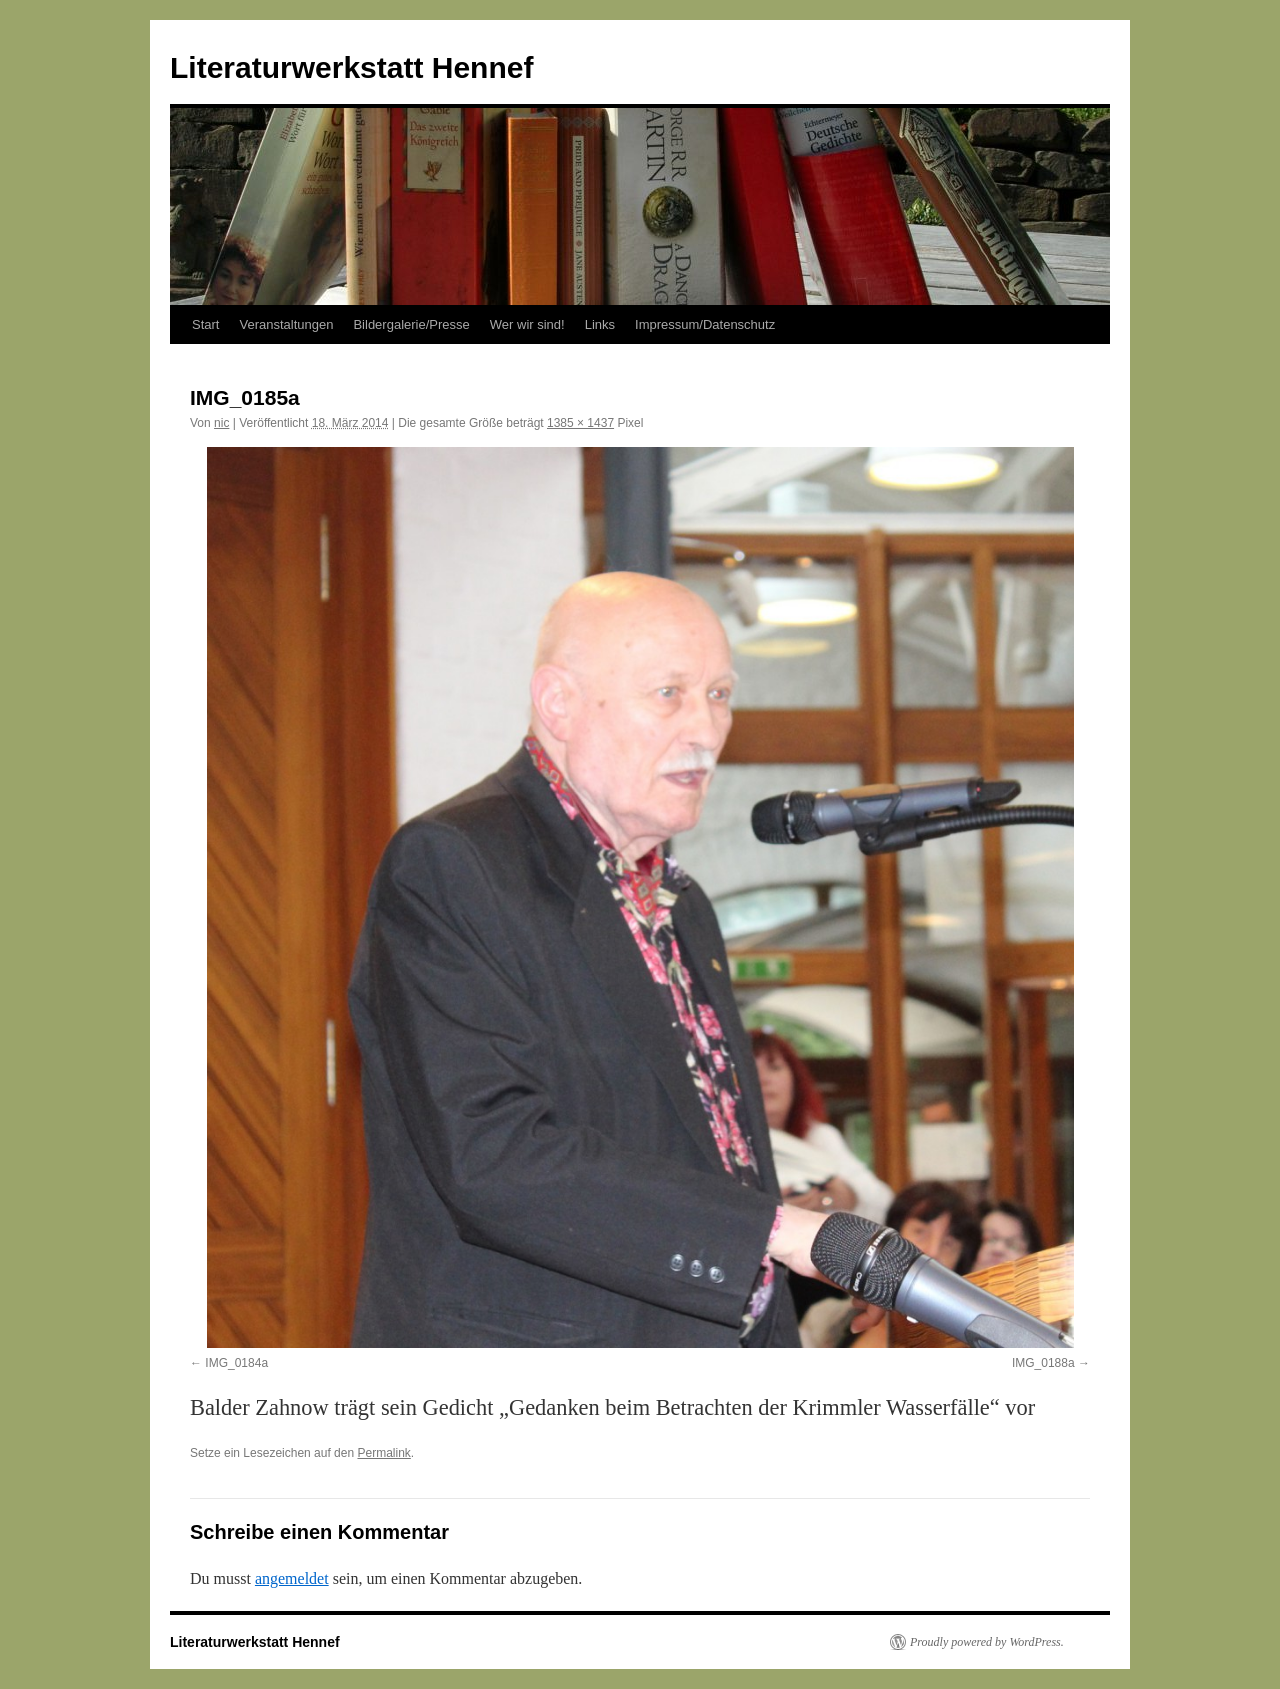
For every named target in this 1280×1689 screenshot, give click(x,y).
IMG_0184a (236, 1363)
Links (600, 324)
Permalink (383, 1453)
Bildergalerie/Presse (411, 324)
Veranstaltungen (286, 324)
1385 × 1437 (580, 423)
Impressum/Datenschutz (705, 324)
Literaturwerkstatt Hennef (351, 67)
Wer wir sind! (527, 324)
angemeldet (292, 1578)
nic (221, 423)
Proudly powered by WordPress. (987, 1642)
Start (205, 324)
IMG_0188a (1043, 1363)
